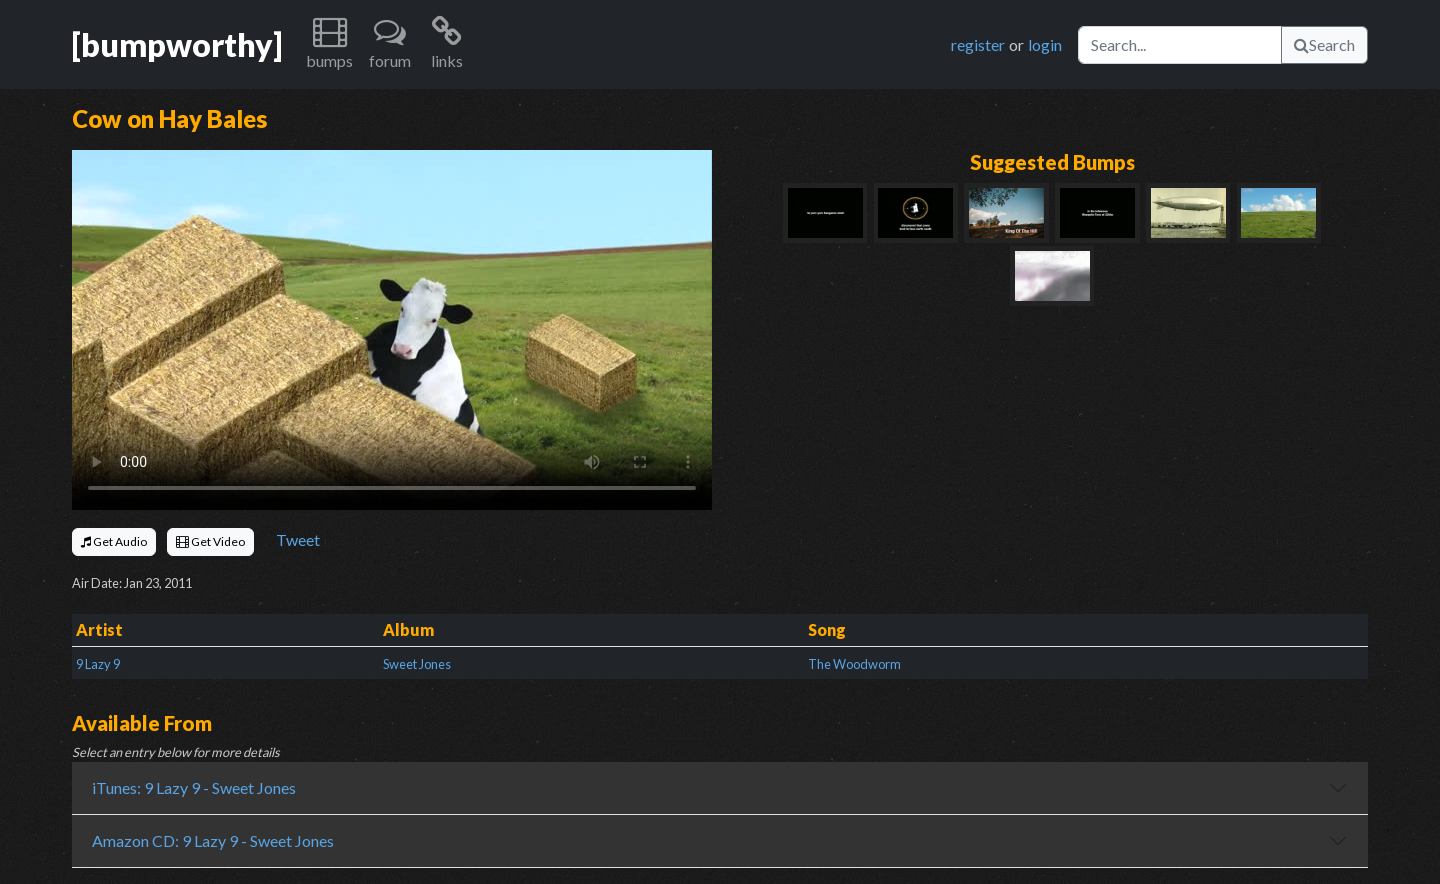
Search (1324, 44)
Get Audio (114, 541)
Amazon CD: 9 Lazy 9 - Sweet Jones (213, 840)
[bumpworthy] (177, 44)
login (1045, 44)
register (978, 44)
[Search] (1180, 45)
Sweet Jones (417, 664)
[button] (329, 44)
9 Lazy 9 (98, 664)
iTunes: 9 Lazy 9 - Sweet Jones (194, 787)
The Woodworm (854, 664)
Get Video (210, 541)
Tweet (298, 539)
